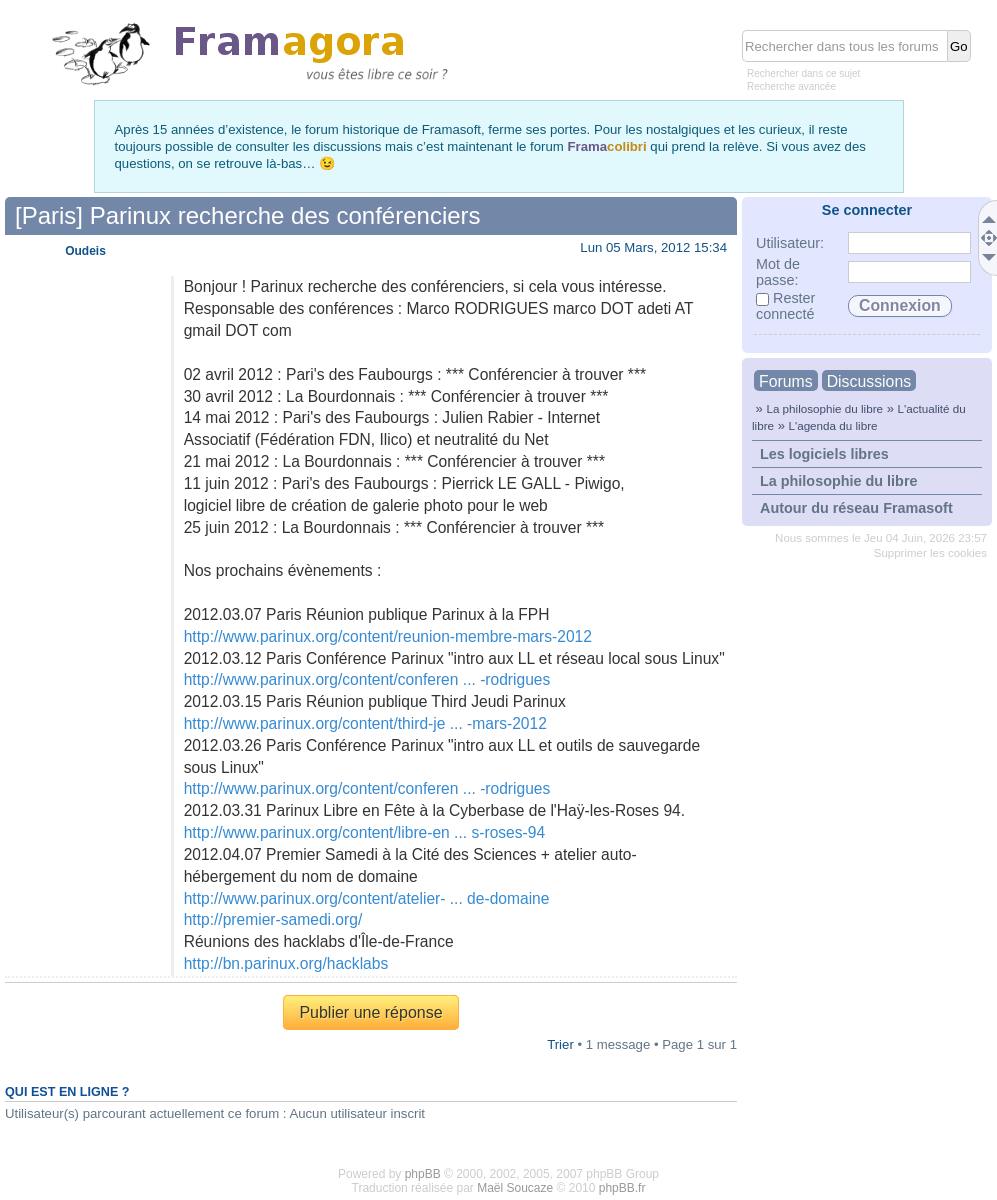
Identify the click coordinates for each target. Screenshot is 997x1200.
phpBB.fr (622, 1188)
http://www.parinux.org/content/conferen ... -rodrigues (367, 679)
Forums (786, 381)
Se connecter (867, 210)
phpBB (423, 1174)
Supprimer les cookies (930, 553)
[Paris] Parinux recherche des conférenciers (248, 215)
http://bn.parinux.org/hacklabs (286, 963)
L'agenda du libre (832, 425)
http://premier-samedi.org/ (273, 919)
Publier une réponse (370, 1012)
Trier (560, 1044)
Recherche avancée (791, 86)
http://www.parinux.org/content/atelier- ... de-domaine (367, 898)
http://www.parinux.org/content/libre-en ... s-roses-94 (364, 832)
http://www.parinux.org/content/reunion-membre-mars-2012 (388, 636)
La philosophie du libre (824, 408)
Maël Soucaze (515, 1188)
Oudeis (85, 251)
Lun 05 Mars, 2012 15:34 (653, 247)
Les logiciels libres (824, 454)
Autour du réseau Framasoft (856, 508)
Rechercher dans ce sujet (803, 73)
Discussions (869, 381)
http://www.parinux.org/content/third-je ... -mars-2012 (365, 723)
